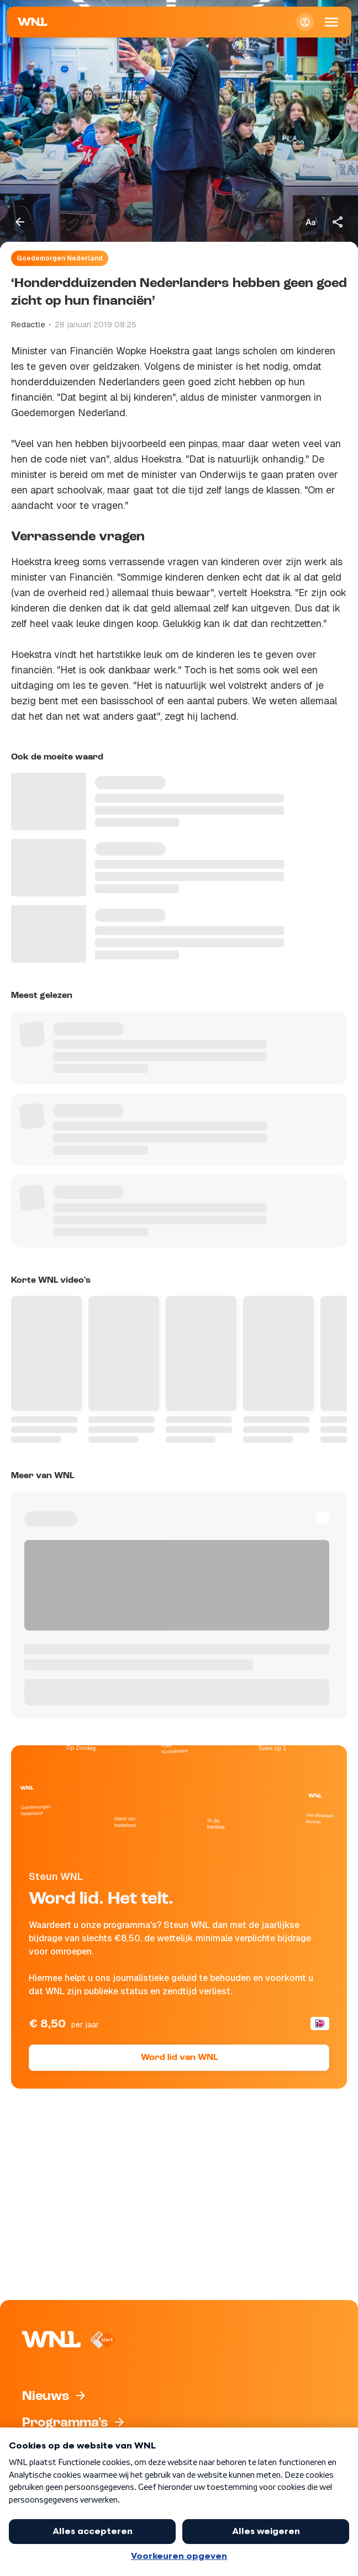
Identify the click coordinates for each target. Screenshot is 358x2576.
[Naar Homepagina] (33, 22)
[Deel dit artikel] (338, 222)
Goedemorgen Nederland (60, 258)
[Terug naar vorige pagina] (20, 222)
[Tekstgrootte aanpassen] (310, 222)
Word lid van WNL (179, 2057)
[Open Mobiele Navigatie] (331, 22)
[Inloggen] (305, 22)
